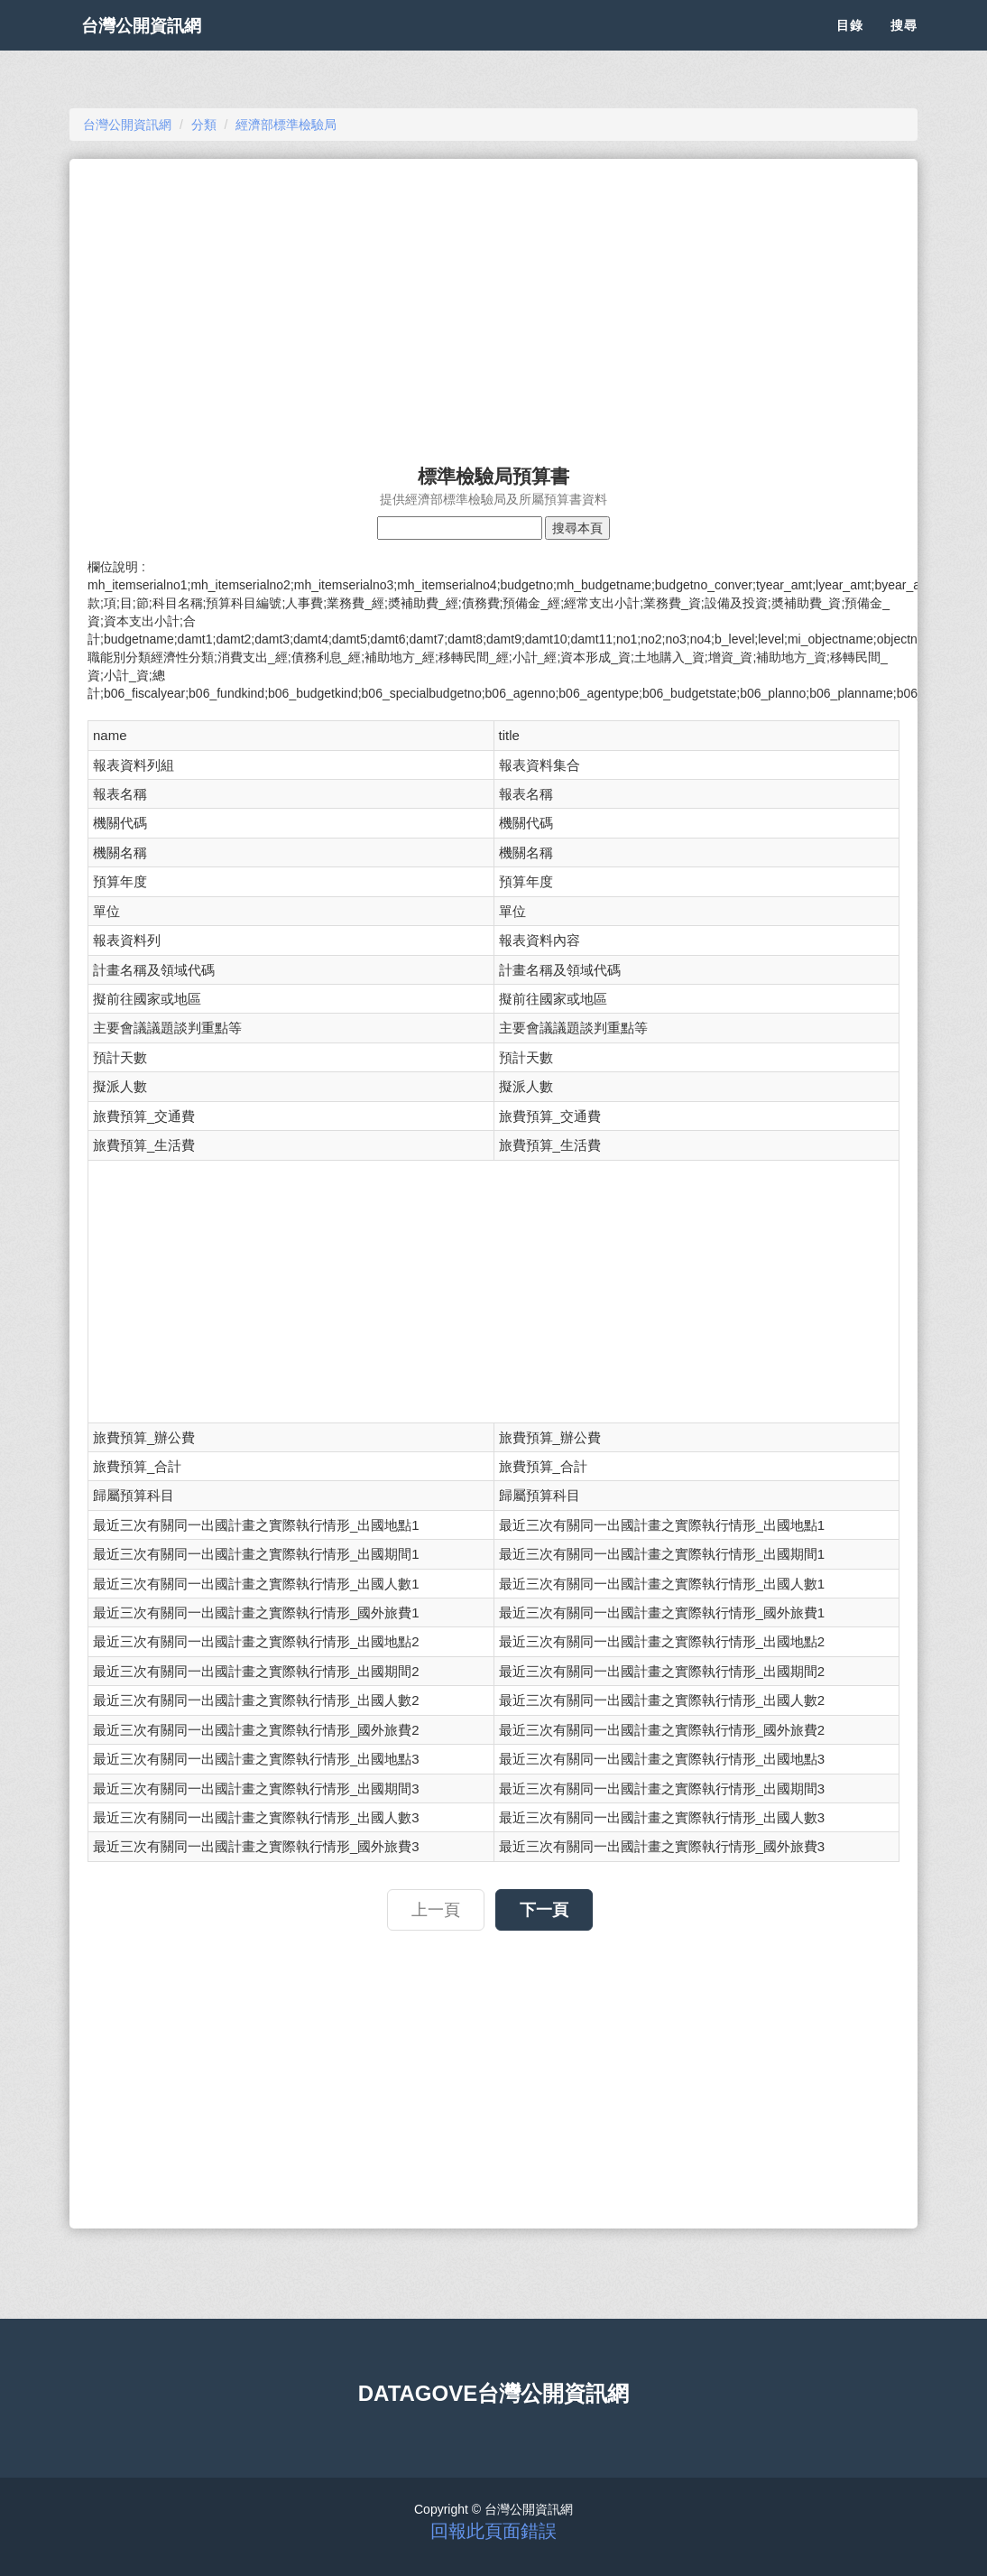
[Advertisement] (493, 303)
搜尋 (904, 45)
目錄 (849, 45)
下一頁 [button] (544, 1910)
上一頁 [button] (435, 1910)
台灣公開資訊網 (157, 45)
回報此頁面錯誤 (493, 2531)
